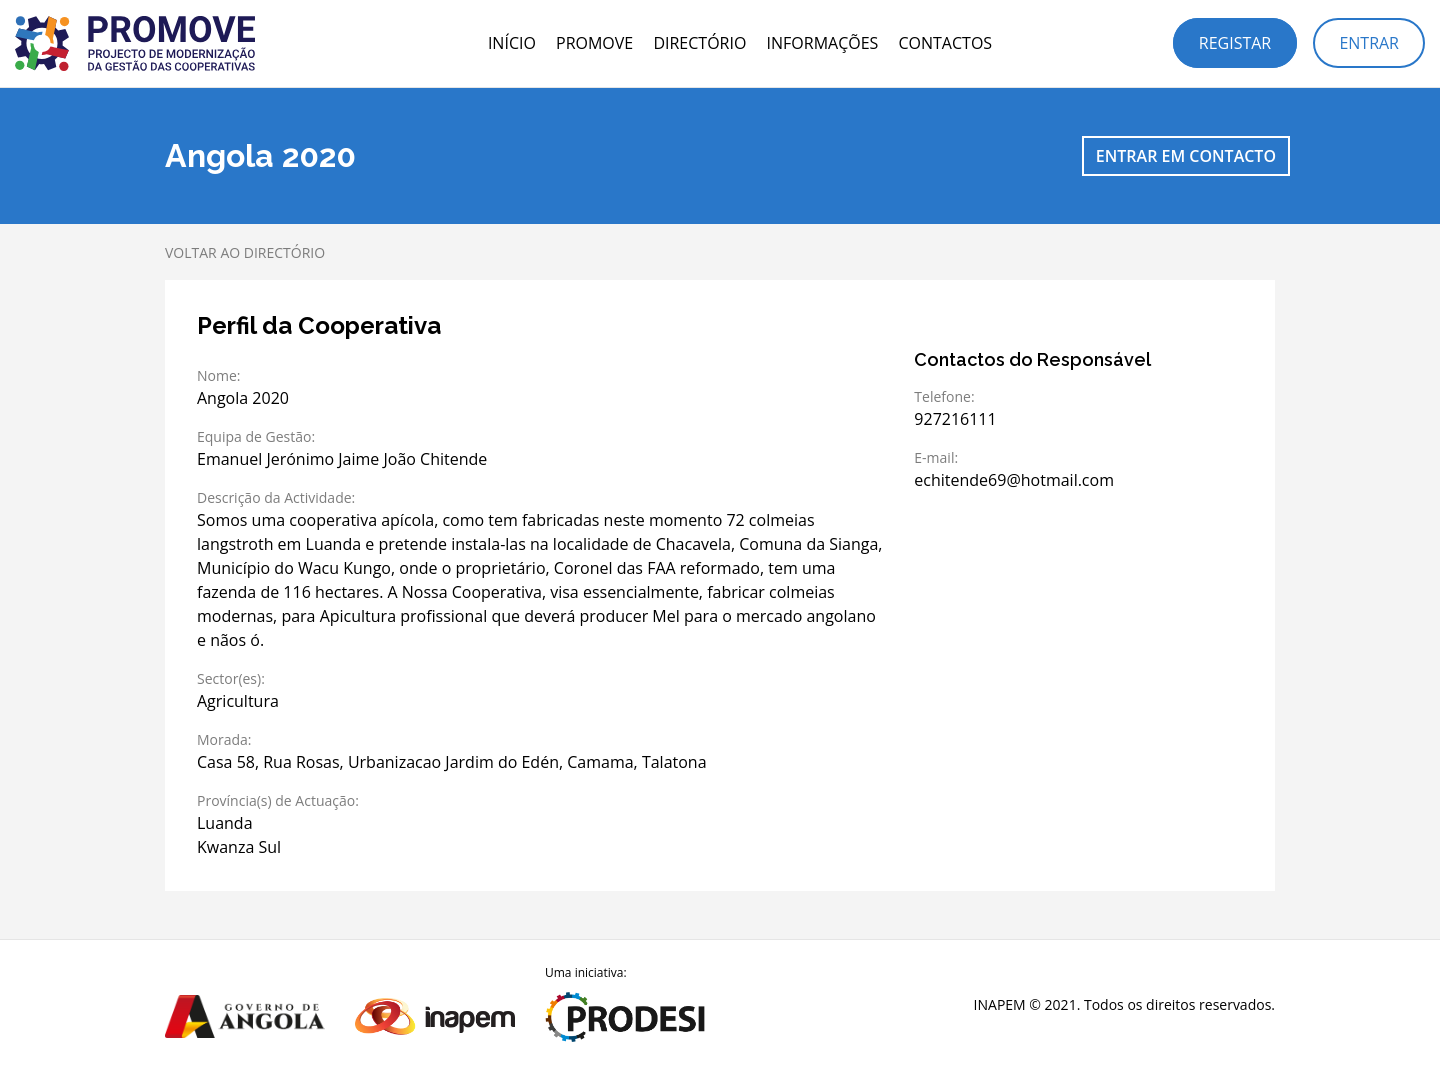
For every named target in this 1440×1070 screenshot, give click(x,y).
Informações (823, 43)
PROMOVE (594, 43)
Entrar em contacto (1186, 156)
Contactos (945, 43)
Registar (1235, 43)
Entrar (1369, 43)
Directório (699, 43)
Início (512, 43)
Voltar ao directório (245, 252)
